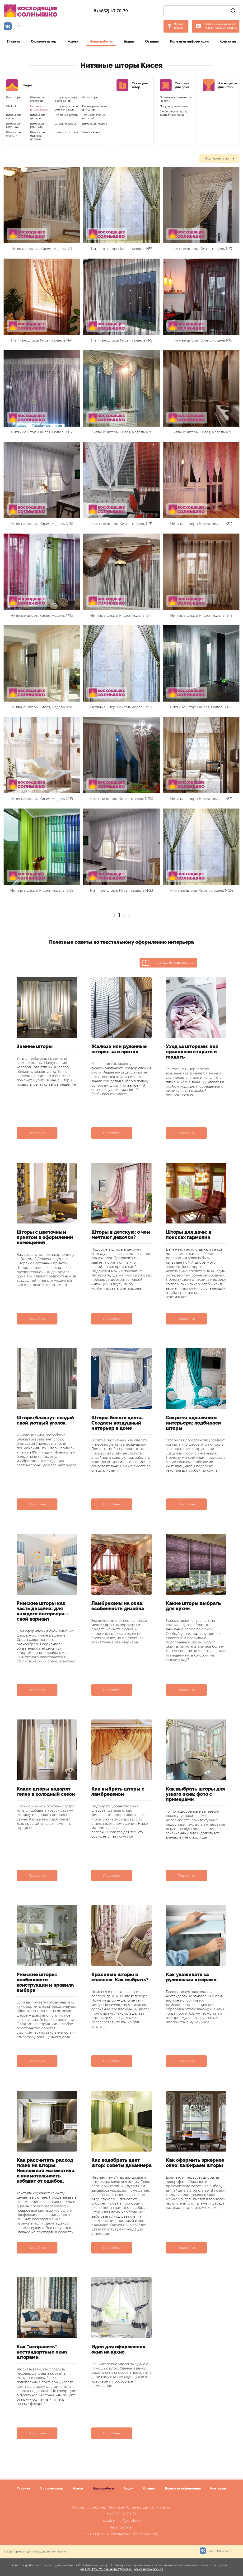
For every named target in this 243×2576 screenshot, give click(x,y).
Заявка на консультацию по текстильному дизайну (221, 26)
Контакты (228, 41)
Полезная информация (189, 41)
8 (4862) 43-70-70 (111, 11)
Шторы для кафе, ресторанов (66, 99)
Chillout (11, 106)
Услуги (73, 41)
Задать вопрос (178, 26)
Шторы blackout (65, 123)
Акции (129, 41)
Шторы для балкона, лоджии (38, 135)
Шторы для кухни (14, 116)
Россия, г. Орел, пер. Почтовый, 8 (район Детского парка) (121, 2507)
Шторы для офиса (94, 123)
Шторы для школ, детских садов (66, 108)
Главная (13, 41)
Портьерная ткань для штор (94, 108)
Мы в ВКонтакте (215, 2550)
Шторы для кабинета (38, 125)
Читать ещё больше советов (167, 963)
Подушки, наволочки (174, 106)
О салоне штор (43, 41)
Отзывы (152, 41)
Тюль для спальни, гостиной (94, 116)
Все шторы (13, 97)
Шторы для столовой (38, 99)
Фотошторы (90, 97)
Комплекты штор (66, 132)
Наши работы (101, 41)
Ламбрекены (91, 132)
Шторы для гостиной (14, 125)
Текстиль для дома (182, 85)
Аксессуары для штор (227, 85)
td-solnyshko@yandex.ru (122, 2520)
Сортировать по (217, 158)
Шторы (27, 85)
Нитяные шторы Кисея (39, 108)
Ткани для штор (140, 85)
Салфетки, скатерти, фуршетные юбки (173, 113)
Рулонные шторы (66, 114)
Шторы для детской (38, 116)
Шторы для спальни (14, 133)
